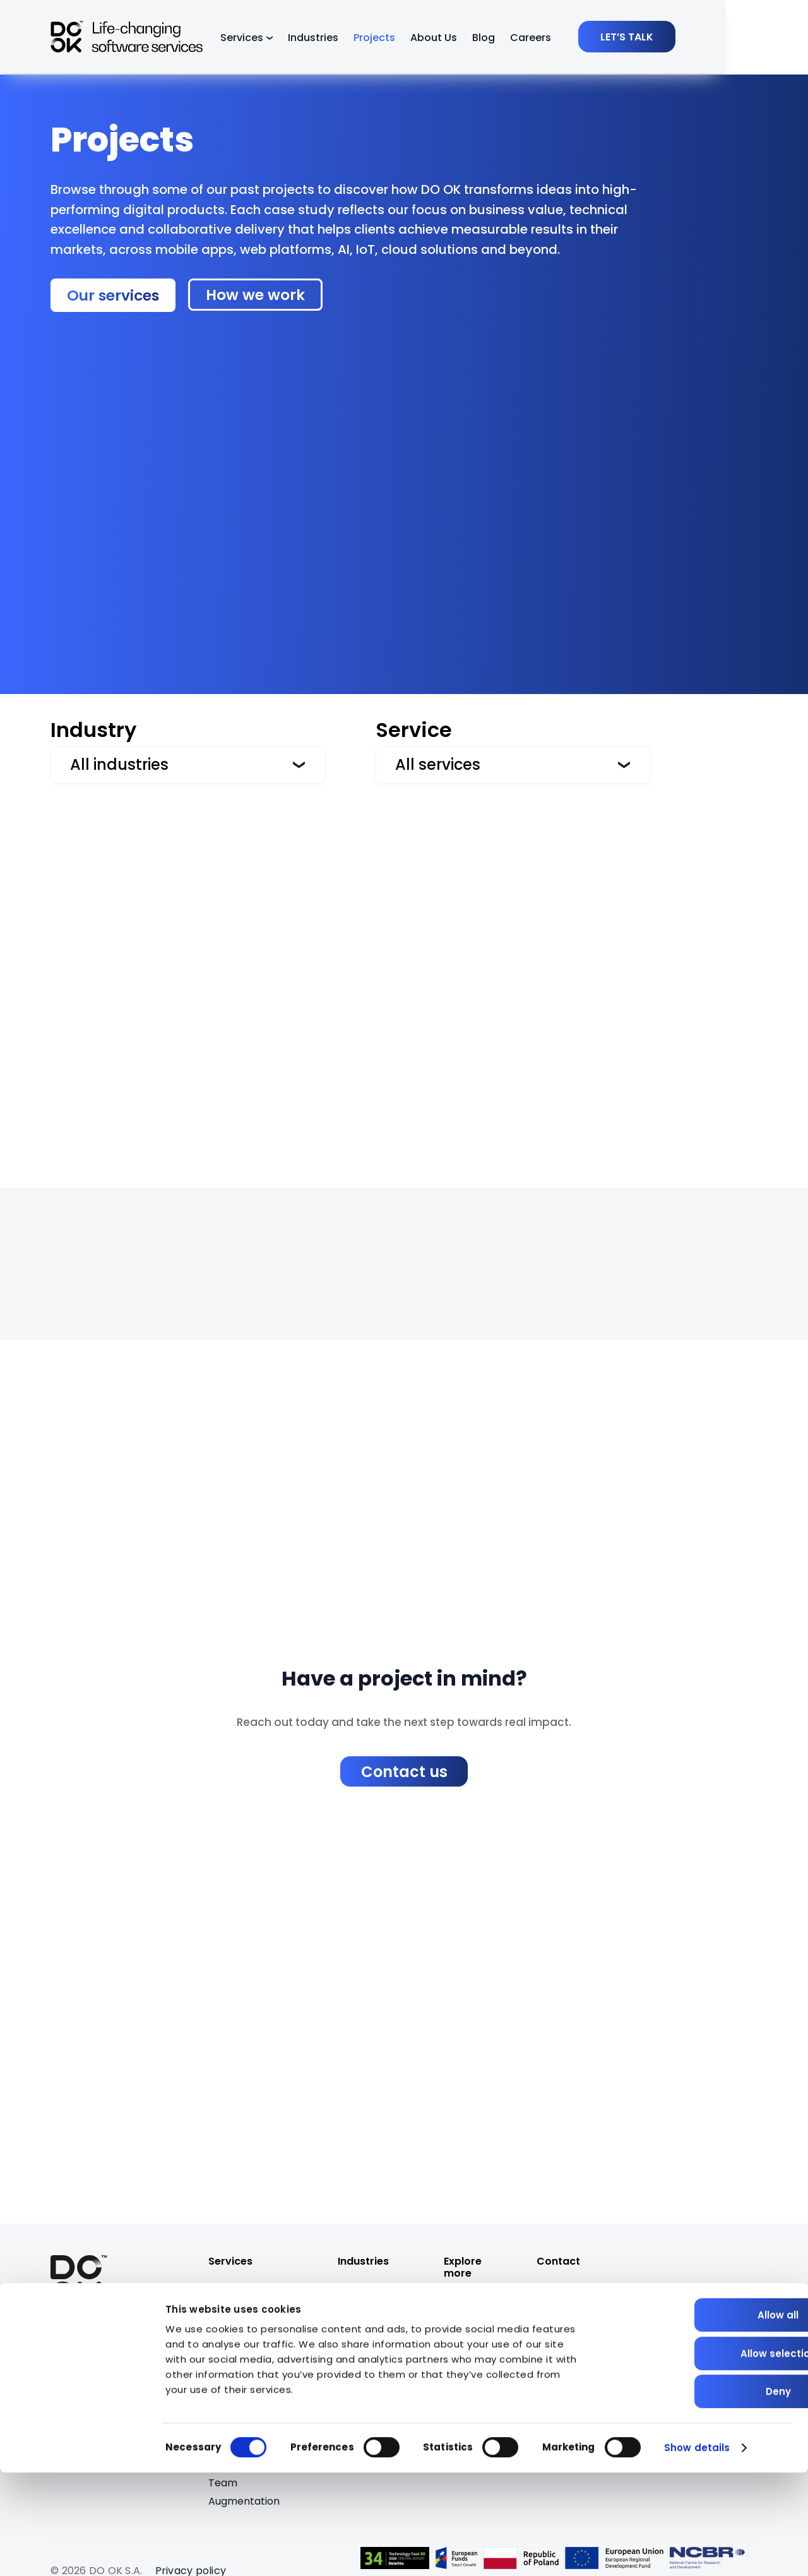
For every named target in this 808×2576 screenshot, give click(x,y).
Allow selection (702, 2457)
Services (282, 39)
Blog (524, 39)
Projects (415, 39)
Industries (354, 39)
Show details (697, 2551)
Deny (702, 2494)
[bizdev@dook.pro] (580, 2302)
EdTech (356, 2375)
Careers (571, 39)
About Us (474, 39)
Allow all (702, 2418)
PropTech (362, 2301)
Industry (93, 730)
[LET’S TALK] (709, 38)
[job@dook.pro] (571, 2317)
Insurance (362, 2356)
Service (414, 730)
